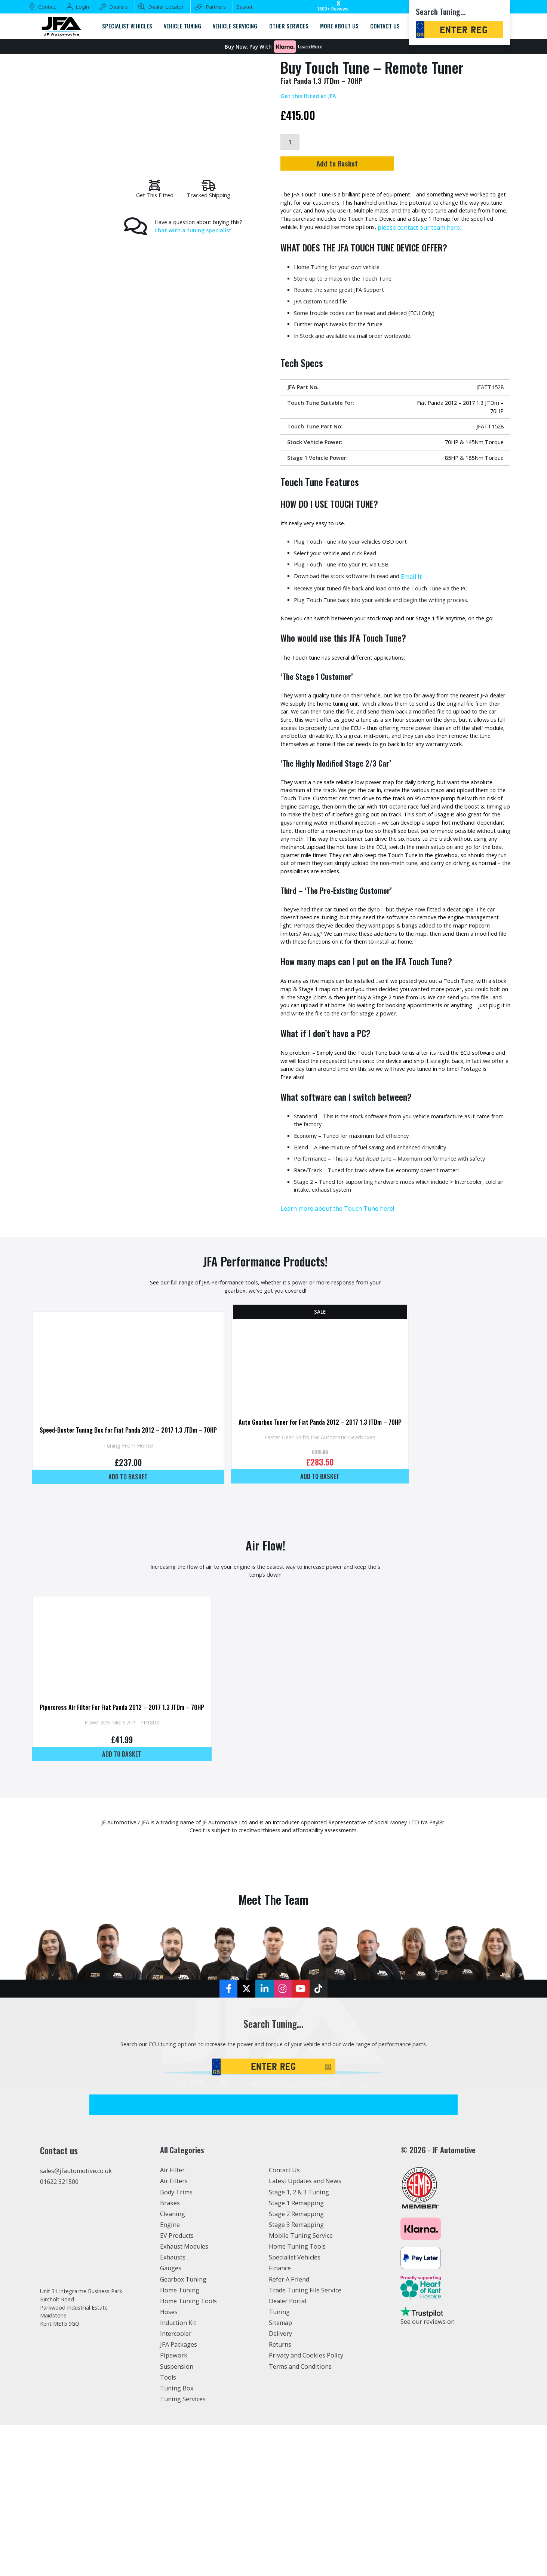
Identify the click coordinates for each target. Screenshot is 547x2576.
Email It (423, 607)
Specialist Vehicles (294, 2408)
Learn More (310, 46)
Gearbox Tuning (183, 2430)
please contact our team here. (347, 241)
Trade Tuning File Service (305, 2441)
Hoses (169, 2463)
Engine (170, 2375)
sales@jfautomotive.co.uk (76, 2321)
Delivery (280, 2485)
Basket (244, 6)
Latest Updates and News (305, 2332)
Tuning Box (176, 2539)
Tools (168, 2528)
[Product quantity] (290, 143)
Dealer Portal (287, 2452)
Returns (280, 2495)
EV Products (177, 2386)
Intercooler (175, 2485)
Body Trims (176, 2343)
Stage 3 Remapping (296, 2375)
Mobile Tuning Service (301, 2386)
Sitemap (280, 2473)
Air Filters (174, 2332)
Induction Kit (178, 2473)
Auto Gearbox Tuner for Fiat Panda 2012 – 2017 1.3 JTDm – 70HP (339, 1542)
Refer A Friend (289, 2430)
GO (330, 2216)
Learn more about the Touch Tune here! (337, 1319)
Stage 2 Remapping (296, 2364)
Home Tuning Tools (188, 2452)
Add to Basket (392, 166)
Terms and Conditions (300, 2517)
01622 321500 (59, 2332)
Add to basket (135, 1599)
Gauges (170, 2419)
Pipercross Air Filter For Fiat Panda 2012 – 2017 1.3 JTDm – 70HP (129, 1840)
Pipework (173, 2506)
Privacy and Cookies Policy (306, 2506)
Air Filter (172, 2321)
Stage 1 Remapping (296, 2354)
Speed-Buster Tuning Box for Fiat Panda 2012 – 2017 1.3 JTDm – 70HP (135, 1551)
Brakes (170, 2354)
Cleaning (172, 2364)
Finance (280, 2419)
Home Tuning (179, 2441)
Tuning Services (183, 2550)
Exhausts (172, 2408)
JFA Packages (178, 2495)
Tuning (279, 2463)
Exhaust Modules (184, 2397)
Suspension (176, 2517)
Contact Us (284, 2321)
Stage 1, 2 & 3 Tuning (299, 2343)
